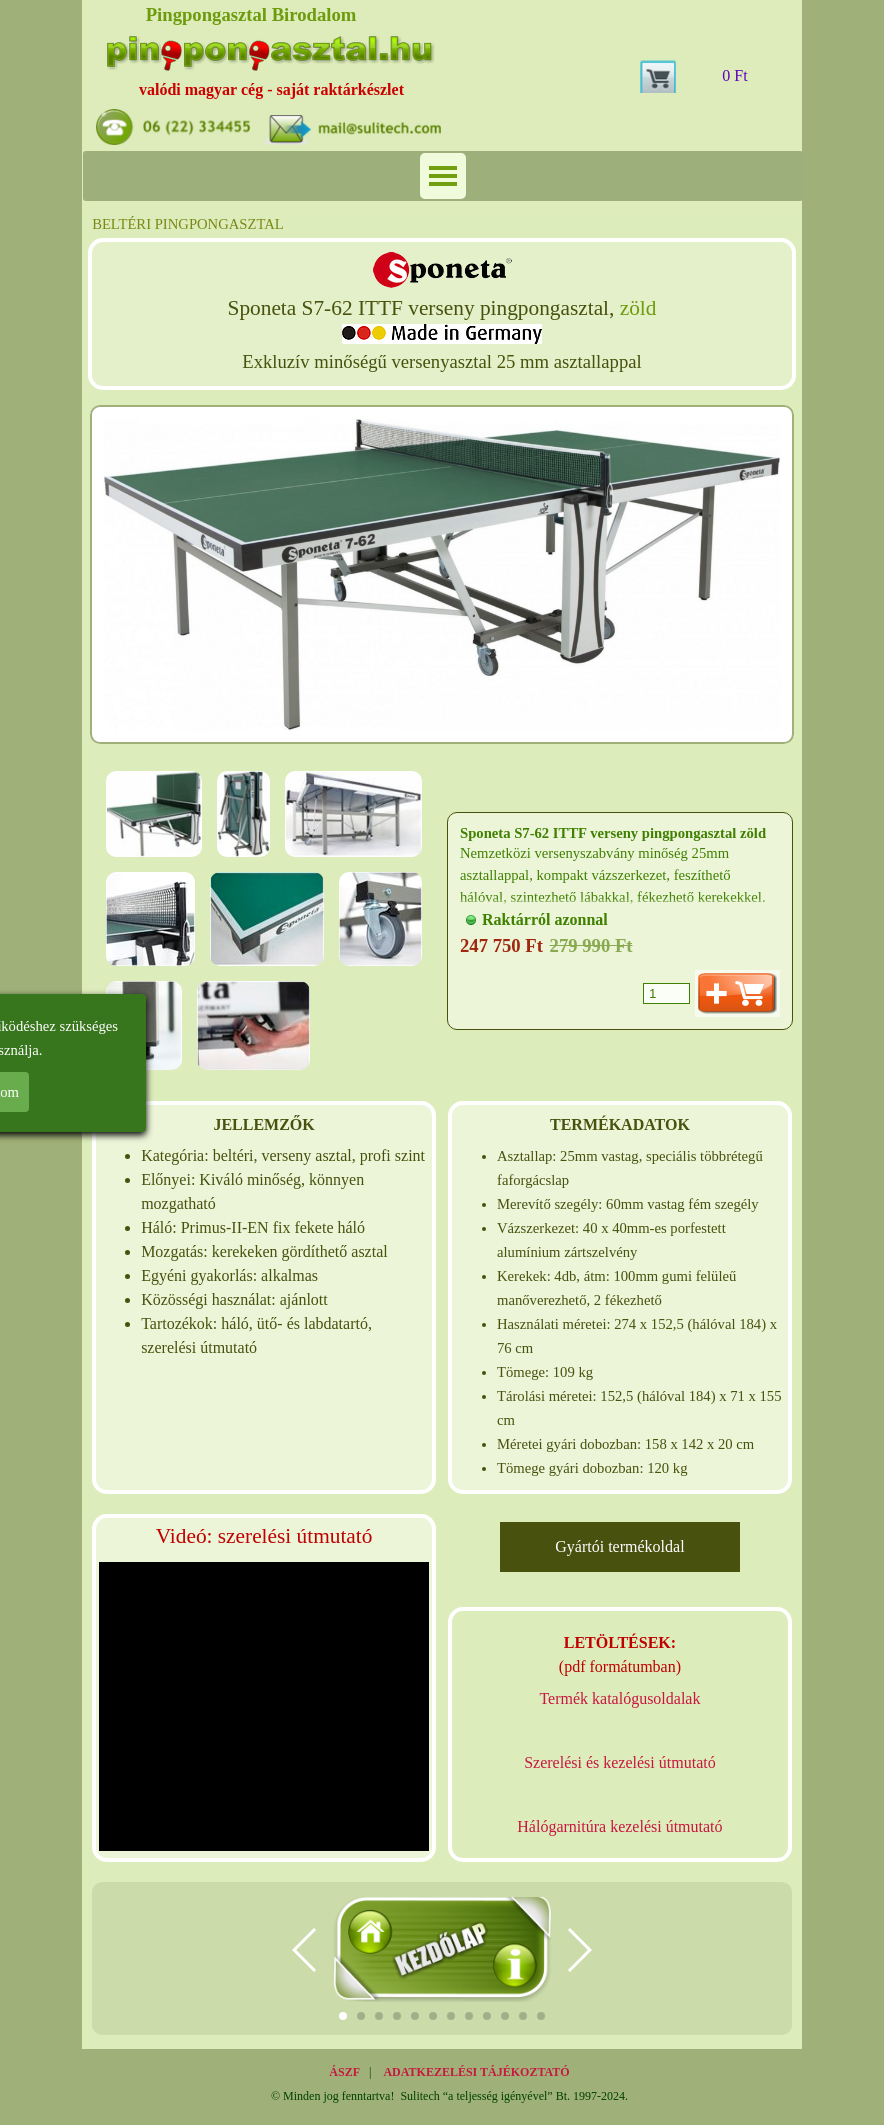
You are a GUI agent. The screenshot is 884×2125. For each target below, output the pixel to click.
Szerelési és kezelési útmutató (619, 1762)
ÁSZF (344, 2072)
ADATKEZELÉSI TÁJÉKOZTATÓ (476, 2072)
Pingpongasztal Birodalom (251, 14)
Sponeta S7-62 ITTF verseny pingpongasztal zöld (613, 833)
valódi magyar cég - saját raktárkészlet (271, 89)
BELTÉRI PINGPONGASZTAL (188, 224)
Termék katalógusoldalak (619, 1698)
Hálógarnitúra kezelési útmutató (619, 1826)
